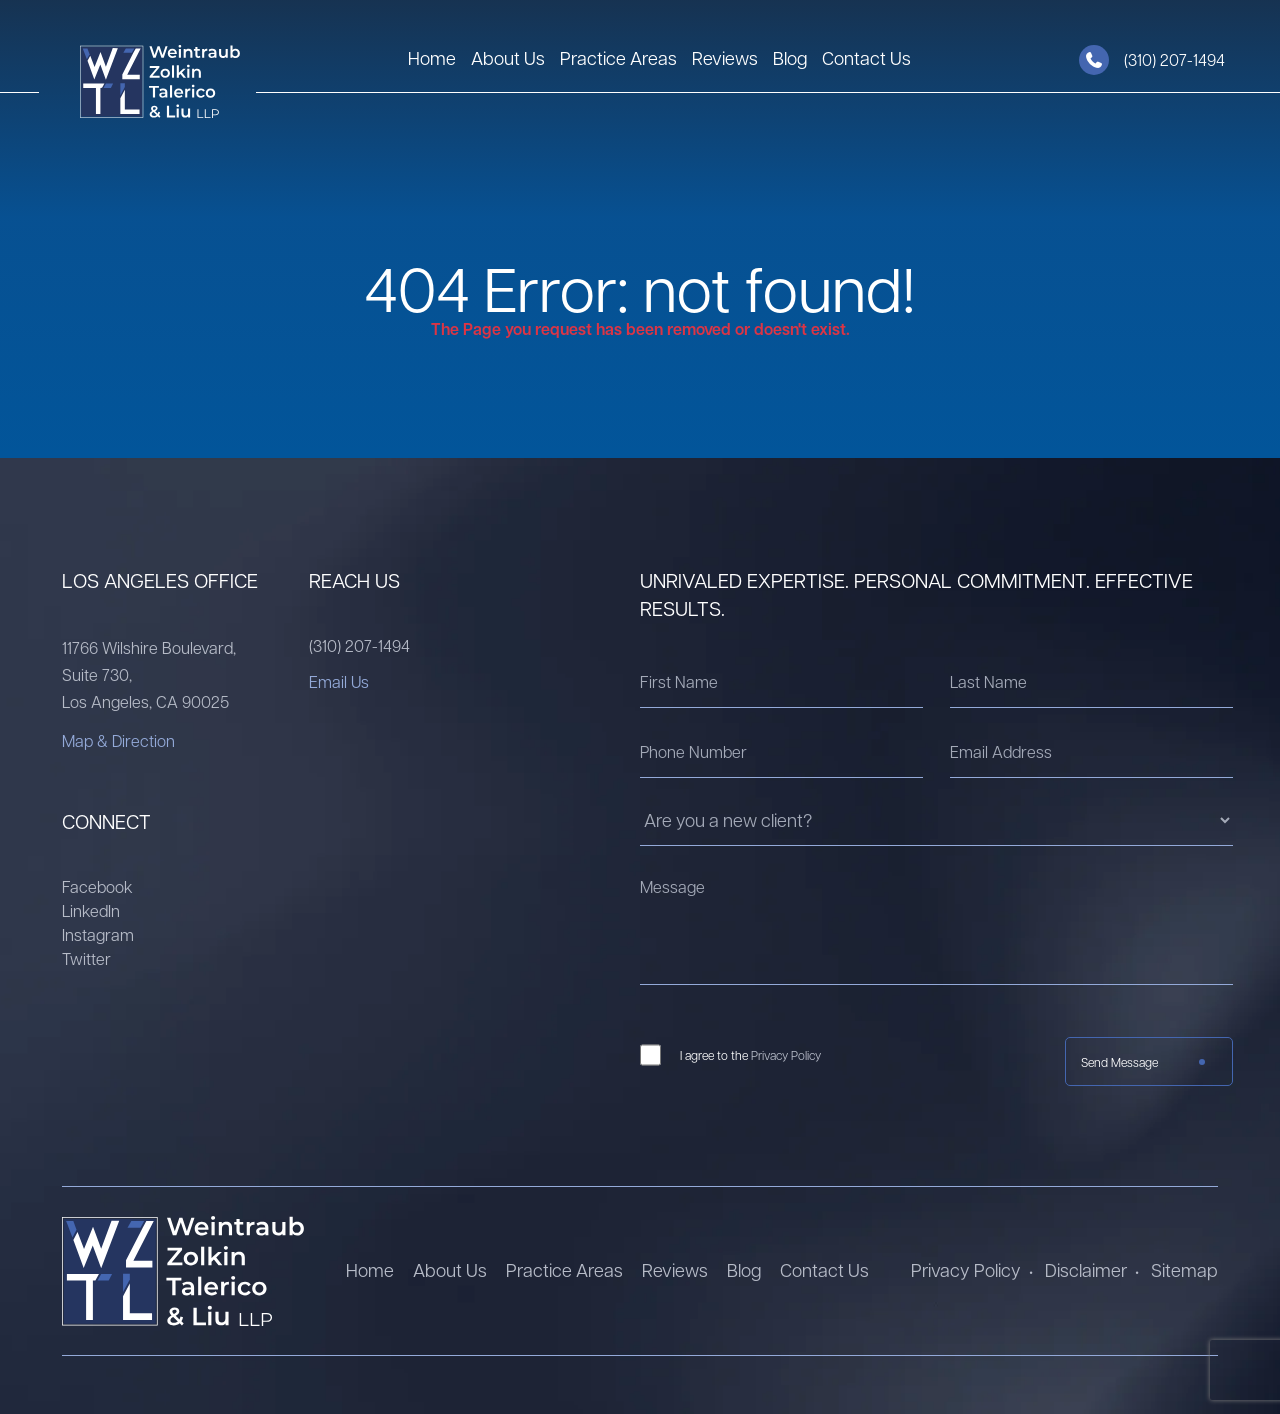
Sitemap (1184, 1269)
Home (432, 57)
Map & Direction (118, 740)
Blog (790, 57)
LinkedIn (91, 910)
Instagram (98, 934)
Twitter (86, 958)
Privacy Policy (786, 1055)
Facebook (97, 886)
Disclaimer (1086, 1269)
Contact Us (866, 57)
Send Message (1119, 1062)
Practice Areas (618, 57)
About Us (508, 57)
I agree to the (750, 1055)
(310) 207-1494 (359, 645)
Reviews (725, 57)
